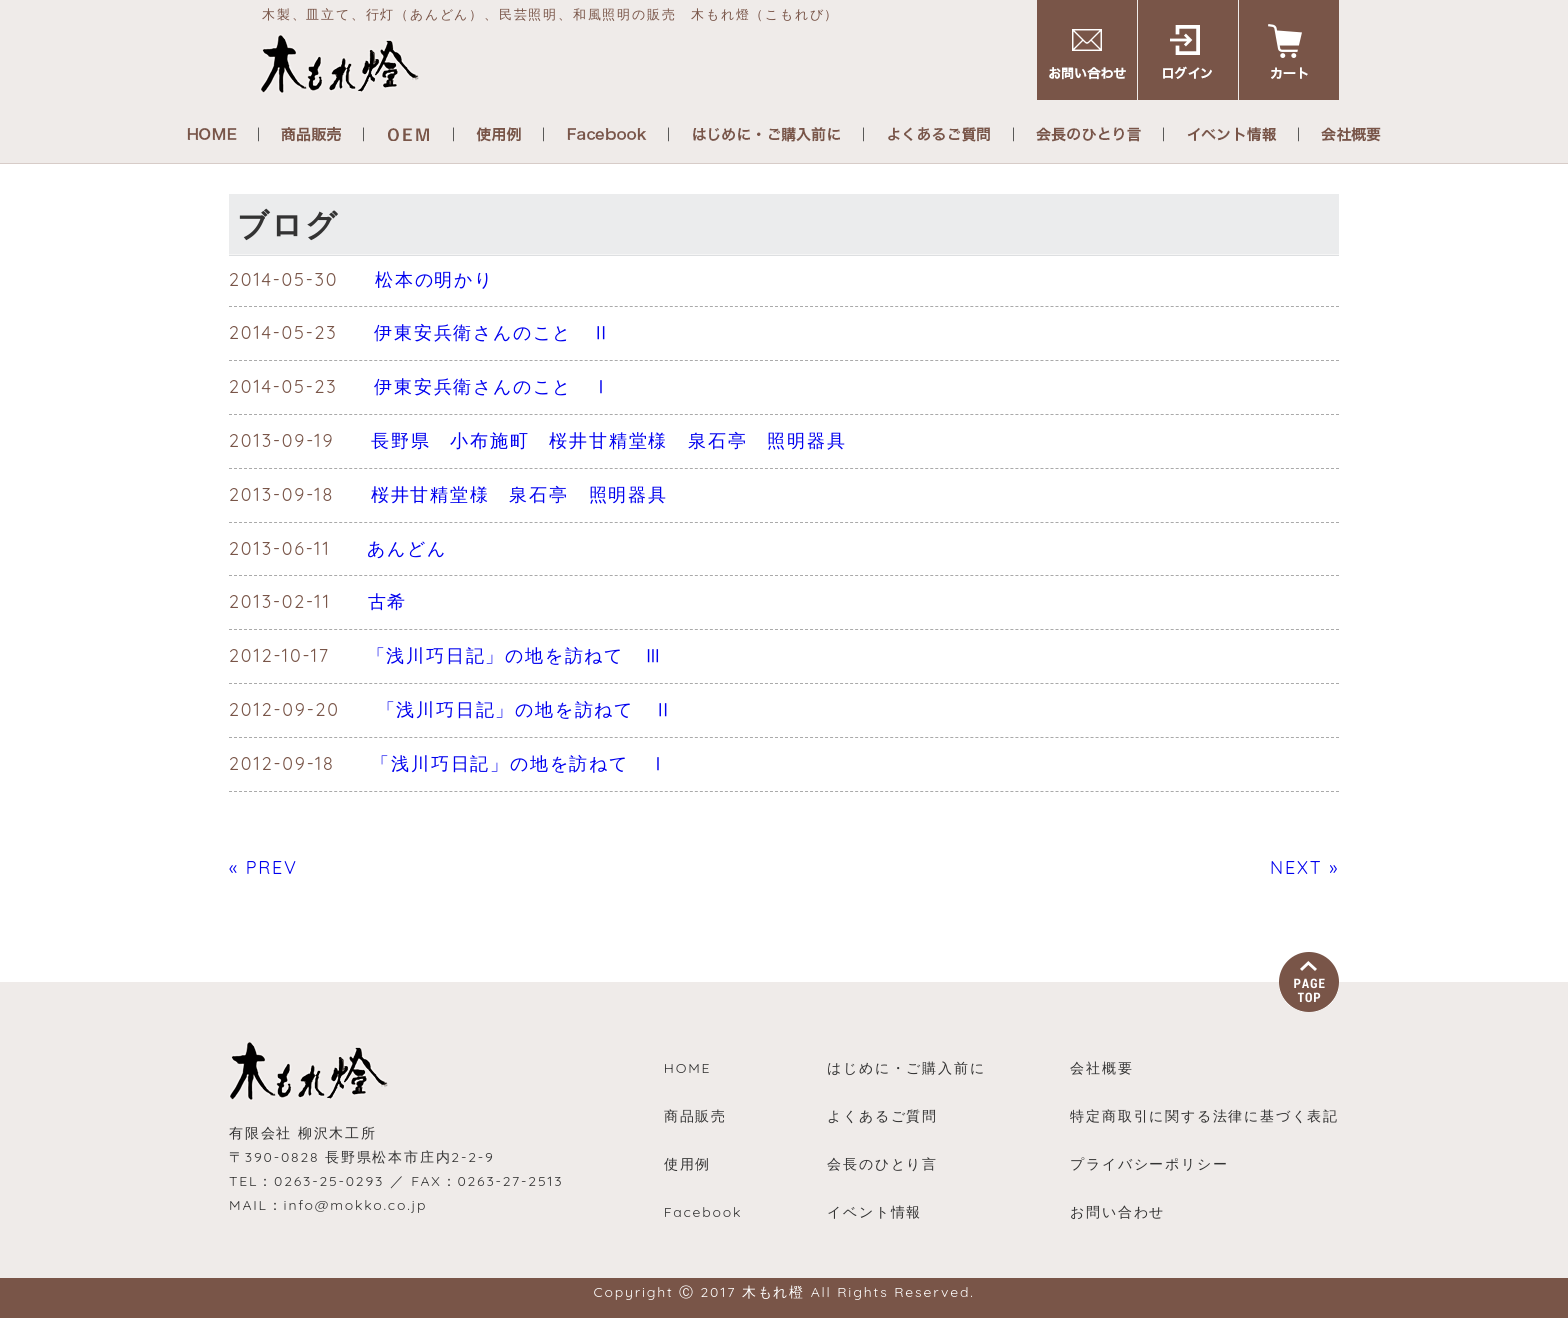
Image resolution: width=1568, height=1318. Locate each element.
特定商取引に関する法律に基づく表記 (1204, 1116)
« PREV (263, 867)
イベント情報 (874, 1212)
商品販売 (695, 1116)
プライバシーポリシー (1149, 1164)
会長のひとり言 (882, 1164)
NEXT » (1304, 867)
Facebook (703, 1212)
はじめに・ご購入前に (906, 1068)
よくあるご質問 (882, 1116)
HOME (688, 1068)
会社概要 (1101, 1068)
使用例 (687, 1164)
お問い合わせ (1117, 1212)
